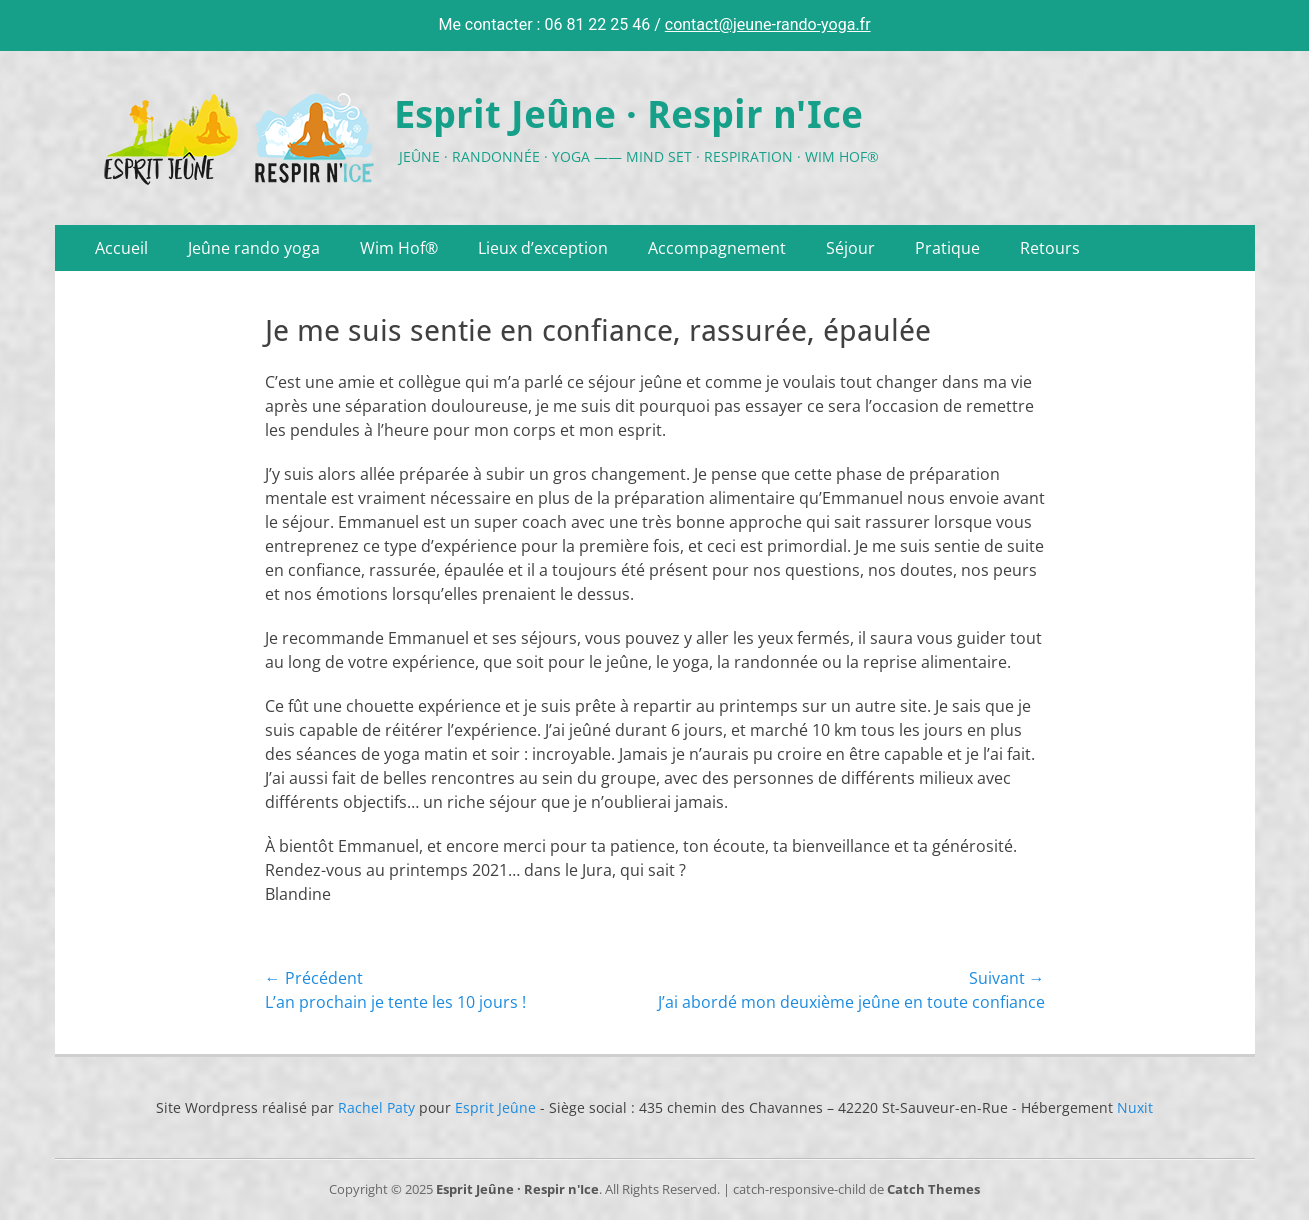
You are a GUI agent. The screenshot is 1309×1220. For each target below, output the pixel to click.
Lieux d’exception (543, 248)
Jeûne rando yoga (254, 248)
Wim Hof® (399, 248)
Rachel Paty (376, 1107)
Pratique (947, 248)
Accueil (121, 248)
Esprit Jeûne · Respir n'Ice (628, 115)
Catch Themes (933, 1189)
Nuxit (1135, 1107)
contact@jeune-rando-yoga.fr (768, 24)
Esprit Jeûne (495, 1107)
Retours (1050, 248)
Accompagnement (717, 248)
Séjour (850, 248)
